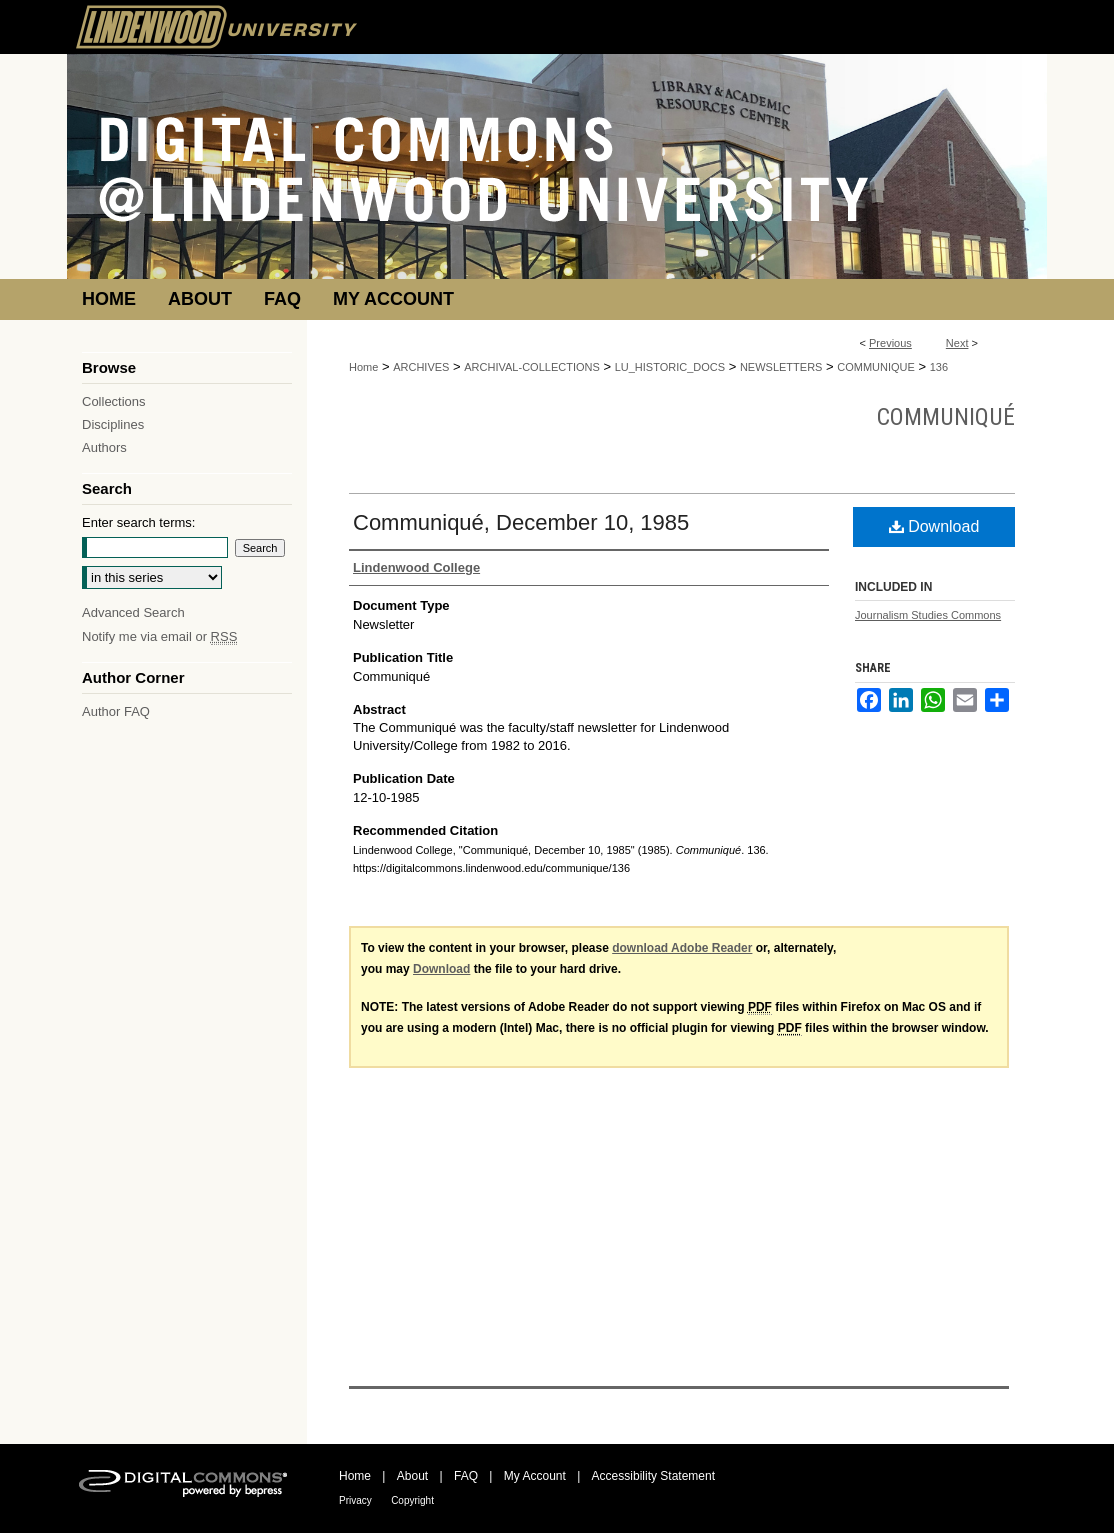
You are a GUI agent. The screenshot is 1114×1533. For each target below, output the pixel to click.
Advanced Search (133, 612)
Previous (890, 343)
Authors (104, 447)
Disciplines (113, 424)
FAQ (466, 1476)
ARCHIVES (421, 367)
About (412, 1476)
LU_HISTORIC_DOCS (670, 367)
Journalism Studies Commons (928, 615)
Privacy (355, 1500)
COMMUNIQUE (876, 367)
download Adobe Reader (682, 948)
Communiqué (946, 417)
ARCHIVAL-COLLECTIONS (532, 367)
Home (363, 367)
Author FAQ (116, 711)
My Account (535, 1476)
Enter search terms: (138, 522)
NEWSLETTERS (781, 367)
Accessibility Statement (653, 1476)
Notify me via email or (159, 636)
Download (934, 526)
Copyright (412, 1500)
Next (957, 343)
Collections (114, 401)
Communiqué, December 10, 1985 (521, 522)
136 (939, 367)
